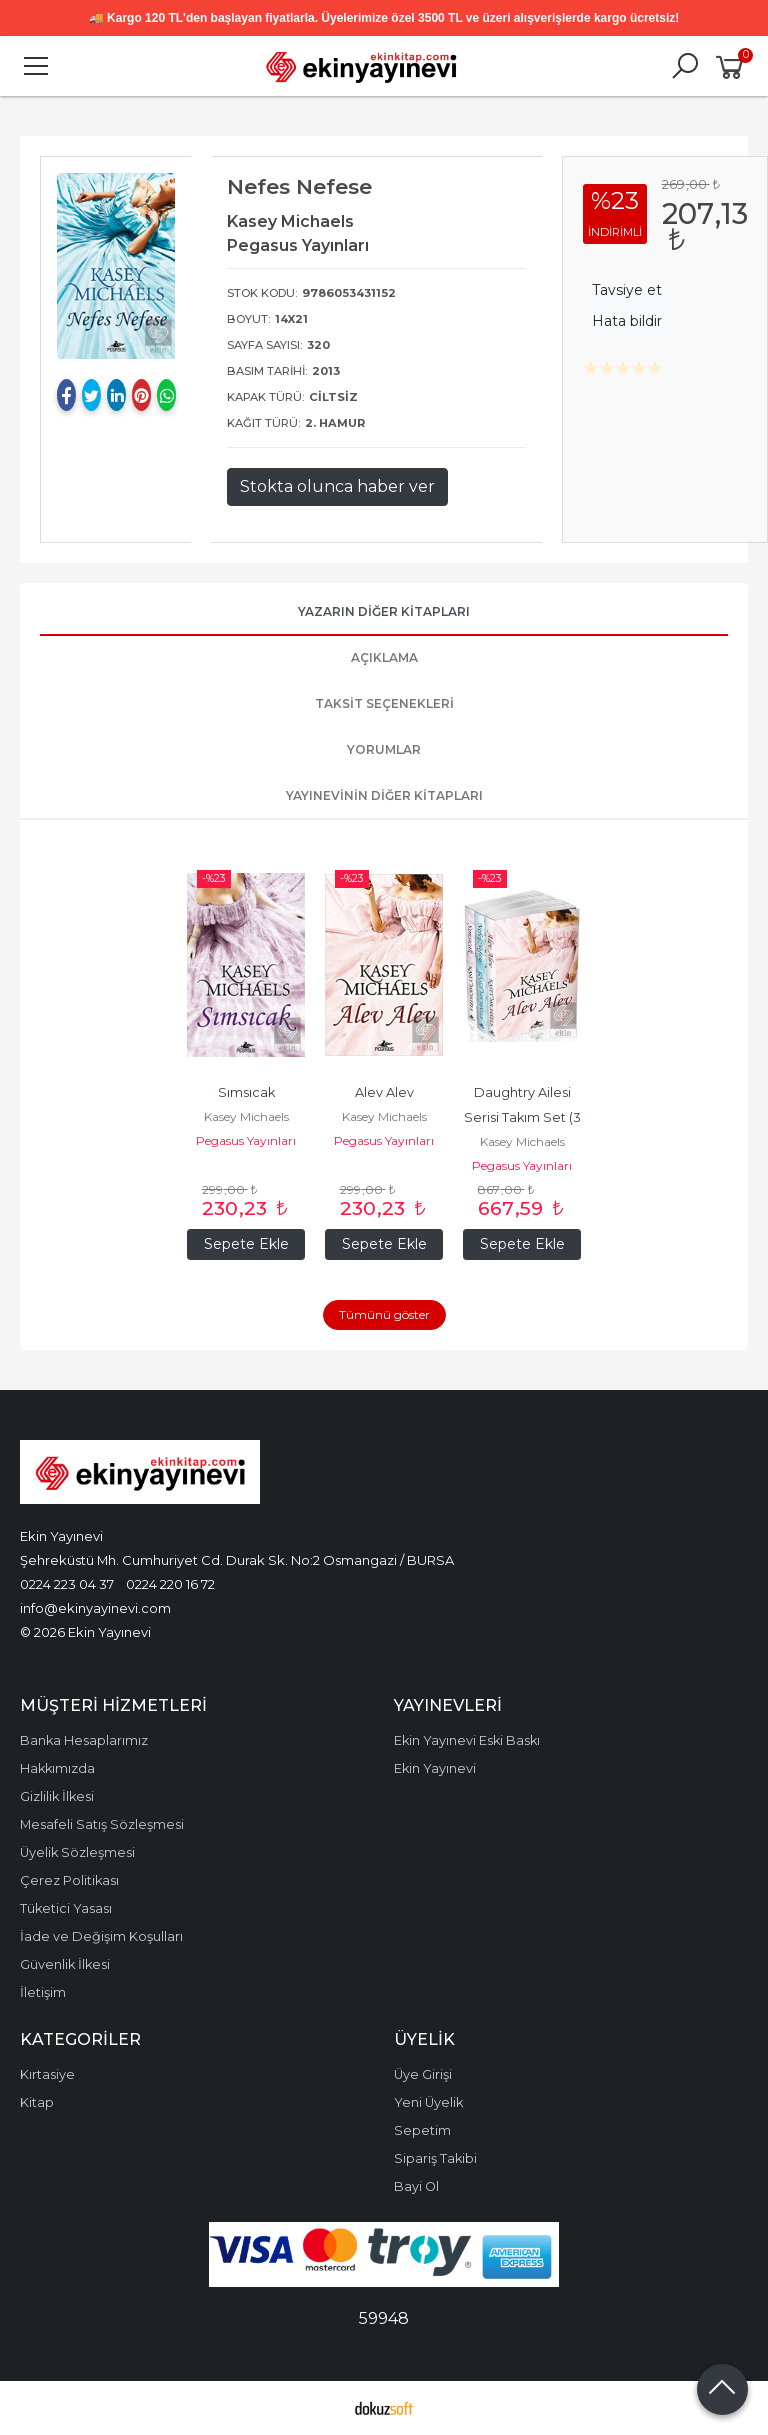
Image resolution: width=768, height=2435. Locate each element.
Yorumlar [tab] (384, 749)
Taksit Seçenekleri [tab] (384, 703)
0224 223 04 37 (67, 1584)
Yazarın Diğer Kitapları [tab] (384, 611)
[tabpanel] (116, 266)
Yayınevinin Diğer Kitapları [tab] (384, 795)
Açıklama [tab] (384, 657)
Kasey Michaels (246, 1116)
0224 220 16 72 (170, 1584)
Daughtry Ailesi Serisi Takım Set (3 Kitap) (524, 1117)
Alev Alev (384, 1092)
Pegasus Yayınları (246, 1140)
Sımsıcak (246, 1092)
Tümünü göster (384, 1314)
